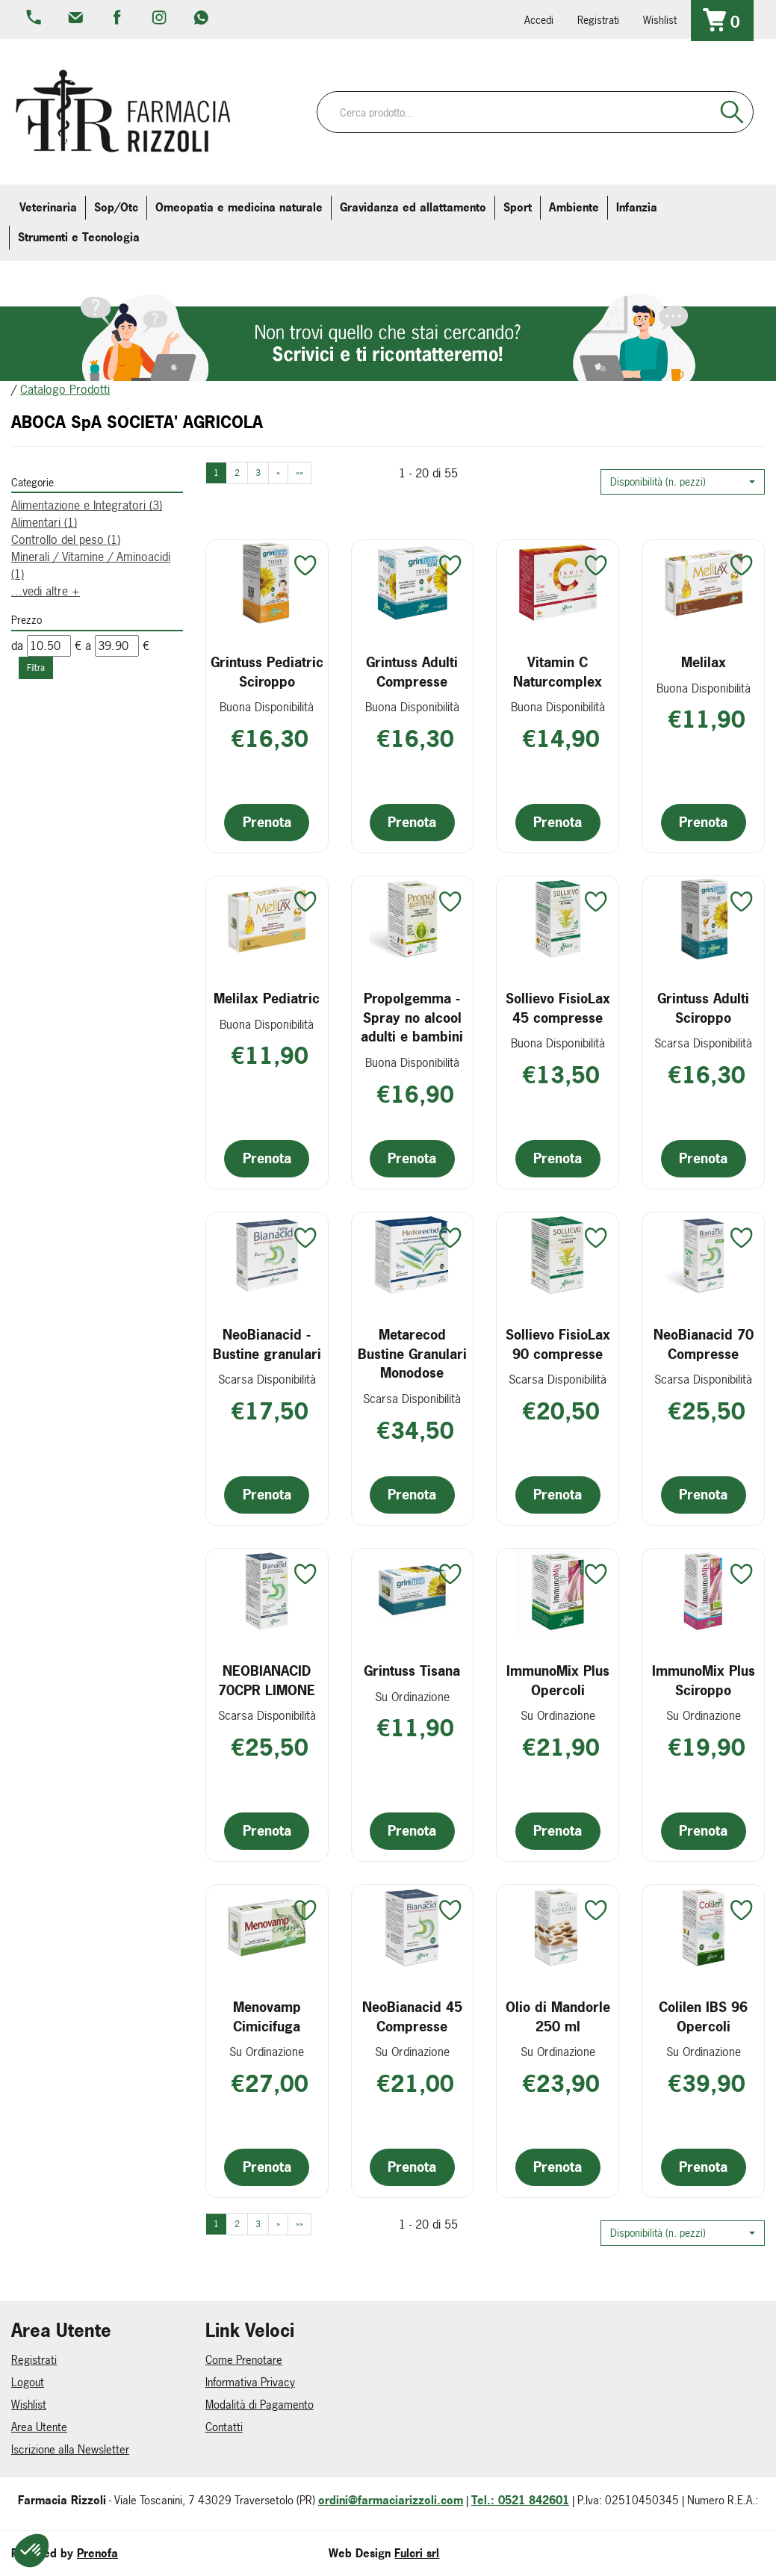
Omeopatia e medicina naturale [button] (239, 207)
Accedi (538, 20)
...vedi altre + (45, 591)
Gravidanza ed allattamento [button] (413, 207)
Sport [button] (517, 207)
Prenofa (97, 2553)
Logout (27, 2382)
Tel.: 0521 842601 (520, 2500)
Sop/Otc (116, 207)
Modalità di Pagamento (259, 2404)
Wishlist (660, 20)
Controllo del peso (65, 539)
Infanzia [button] (636, 207)
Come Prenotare (243, 2360)
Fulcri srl (416, 2553)
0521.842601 (35, 18)
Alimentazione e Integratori (86, 505)
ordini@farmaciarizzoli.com (390, 2500)
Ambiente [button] (574, 207)
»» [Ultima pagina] (299, 473)
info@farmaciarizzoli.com (76, 18)
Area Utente (39, 2427)
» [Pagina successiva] (278, 473)
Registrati (598, 20)
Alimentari (44, 522)
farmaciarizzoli (118, 18)
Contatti (224, 2427)
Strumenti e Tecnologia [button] (79, 237)
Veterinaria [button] (48, 207)
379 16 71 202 (202, 18)
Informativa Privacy (250, 2382)
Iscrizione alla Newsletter (70, 2449)
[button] (682, 482)
